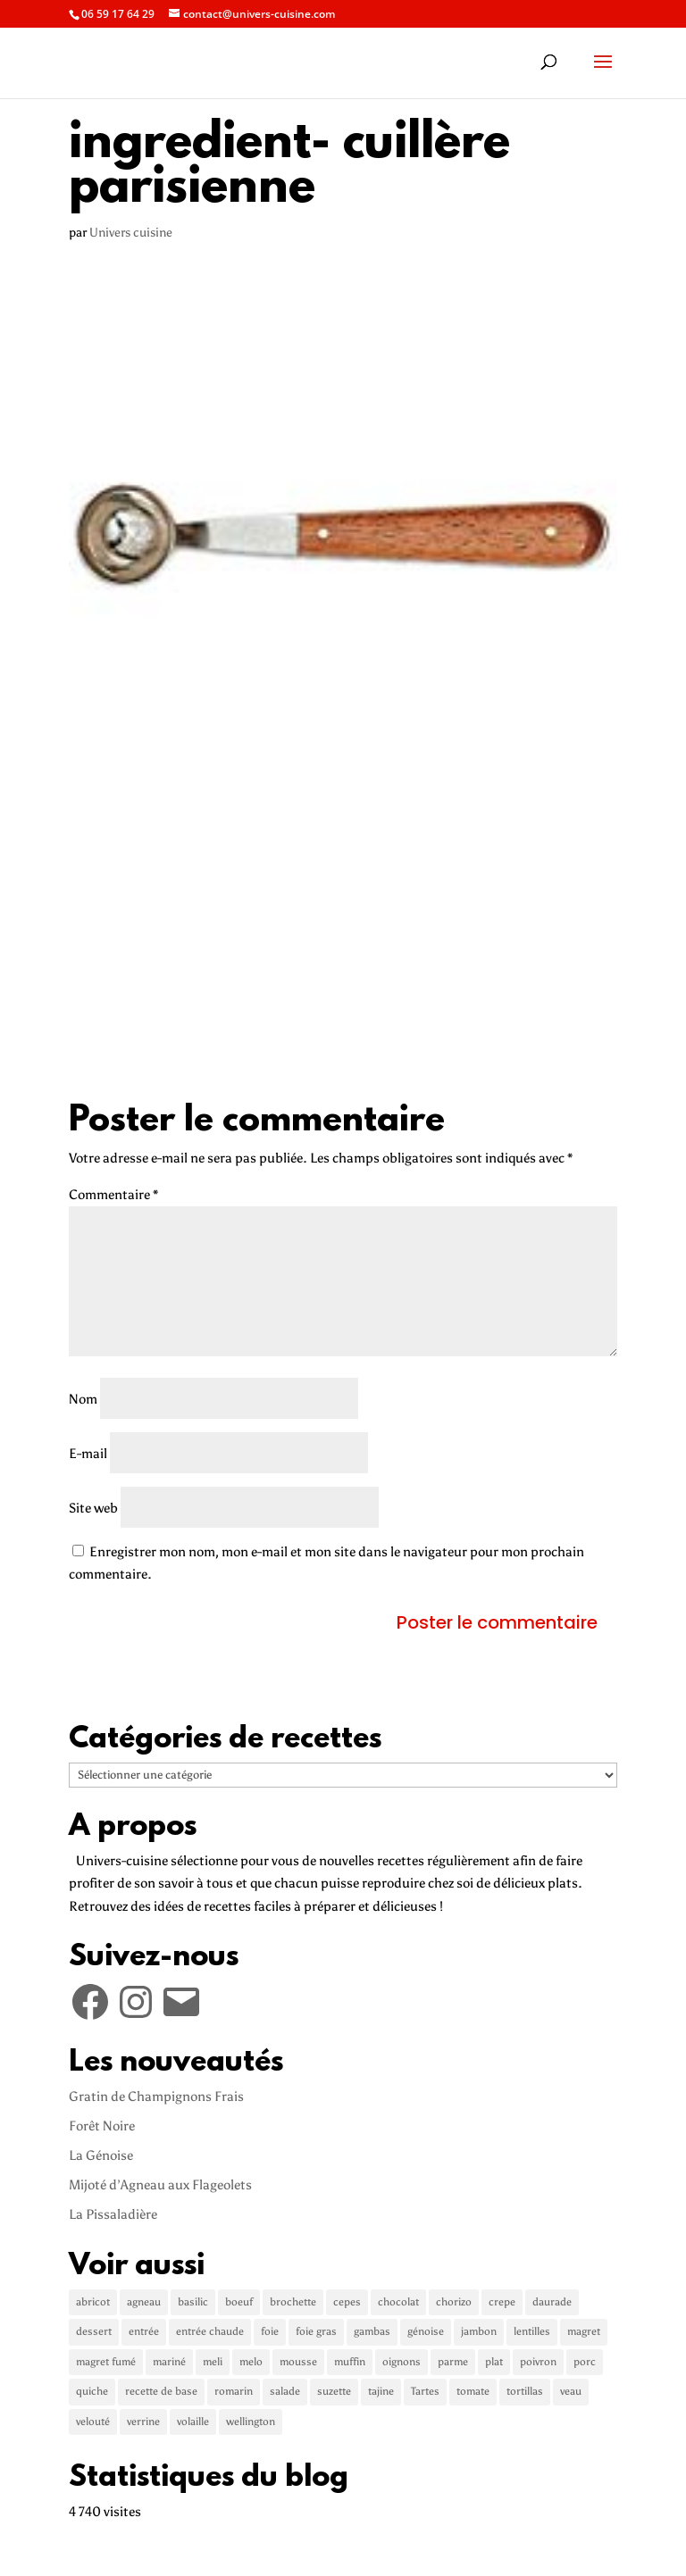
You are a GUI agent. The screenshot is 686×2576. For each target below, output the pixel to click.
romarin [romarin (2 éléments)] (233, 2391)
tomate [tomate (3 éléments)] (472, 2391)
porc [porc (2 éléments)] (584, 2361)
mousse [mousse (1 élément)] (298, 2361)
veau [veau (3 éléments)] (570, 2391)
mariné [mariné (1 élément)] (169, 2361)
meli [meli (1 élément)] (212, 2361)
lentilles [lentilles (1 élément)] (532, 2331)
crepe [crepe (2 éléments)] (502, 2302)
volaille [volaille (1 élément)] (193, 2421)
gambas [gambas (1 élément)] (372, 2331)
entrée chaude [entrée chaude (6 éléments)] (210, 2331)
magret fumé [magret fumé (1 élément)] (106, 2361)
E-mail (88, 1454)
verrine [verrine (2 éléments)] (143, 2421)
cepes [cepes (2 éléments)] (347, 2302)
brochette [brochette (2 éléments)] (293, 2302)
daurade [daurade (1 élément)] (552, 2302)
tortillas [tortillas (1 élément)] (524, 2391)
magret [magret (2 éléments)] (583, 2331)
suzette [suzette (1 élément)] (334, 2391)
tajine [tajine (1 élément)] (381, 2391)
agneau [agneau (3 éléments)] (144, 2302)
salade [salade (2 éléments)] (285, 2391)
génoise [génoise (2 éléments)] (425, 2331)
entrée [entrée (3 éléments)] (144, 2331)
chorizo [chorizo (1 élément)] (454, 2302)
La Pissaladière (113, 2214)
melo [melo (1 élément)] (251, 2361)
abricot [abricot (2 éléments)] (93, 2302)
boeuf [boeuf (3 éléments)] (239, 2302)
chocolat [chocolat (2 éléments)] (398, 2302)
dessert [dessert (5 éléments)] (94, 2331)
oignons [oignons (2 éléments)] (401, 2361)
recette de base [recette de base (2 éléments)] (161, 2391)
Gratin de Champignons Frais (156, 2096)
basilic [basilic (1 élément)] (193, 2302)
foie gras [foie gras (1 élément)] (316, 2331)
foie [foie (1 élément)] (270, 2331)
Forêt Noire (102, 2126)
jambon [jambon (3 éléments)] (479, 2331)
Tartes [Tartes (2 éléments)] (425, 2391)
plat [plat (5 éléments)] (494, 2361)
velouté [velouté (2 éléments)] (93, 2421)
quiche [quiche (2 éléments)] (92, 2391)
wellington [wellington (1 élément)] (250, 2421)
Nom (83, 1399)
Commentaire (113, 1195)
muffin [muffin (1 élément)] (349, 2361)
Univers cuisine (130, 232)
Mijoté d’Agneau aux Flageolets (160, 2185)
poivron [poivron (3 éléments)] (538, 2361)
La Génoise (101, 2155)
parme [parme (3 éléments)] (453, 2361)
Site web (93, 1508)
